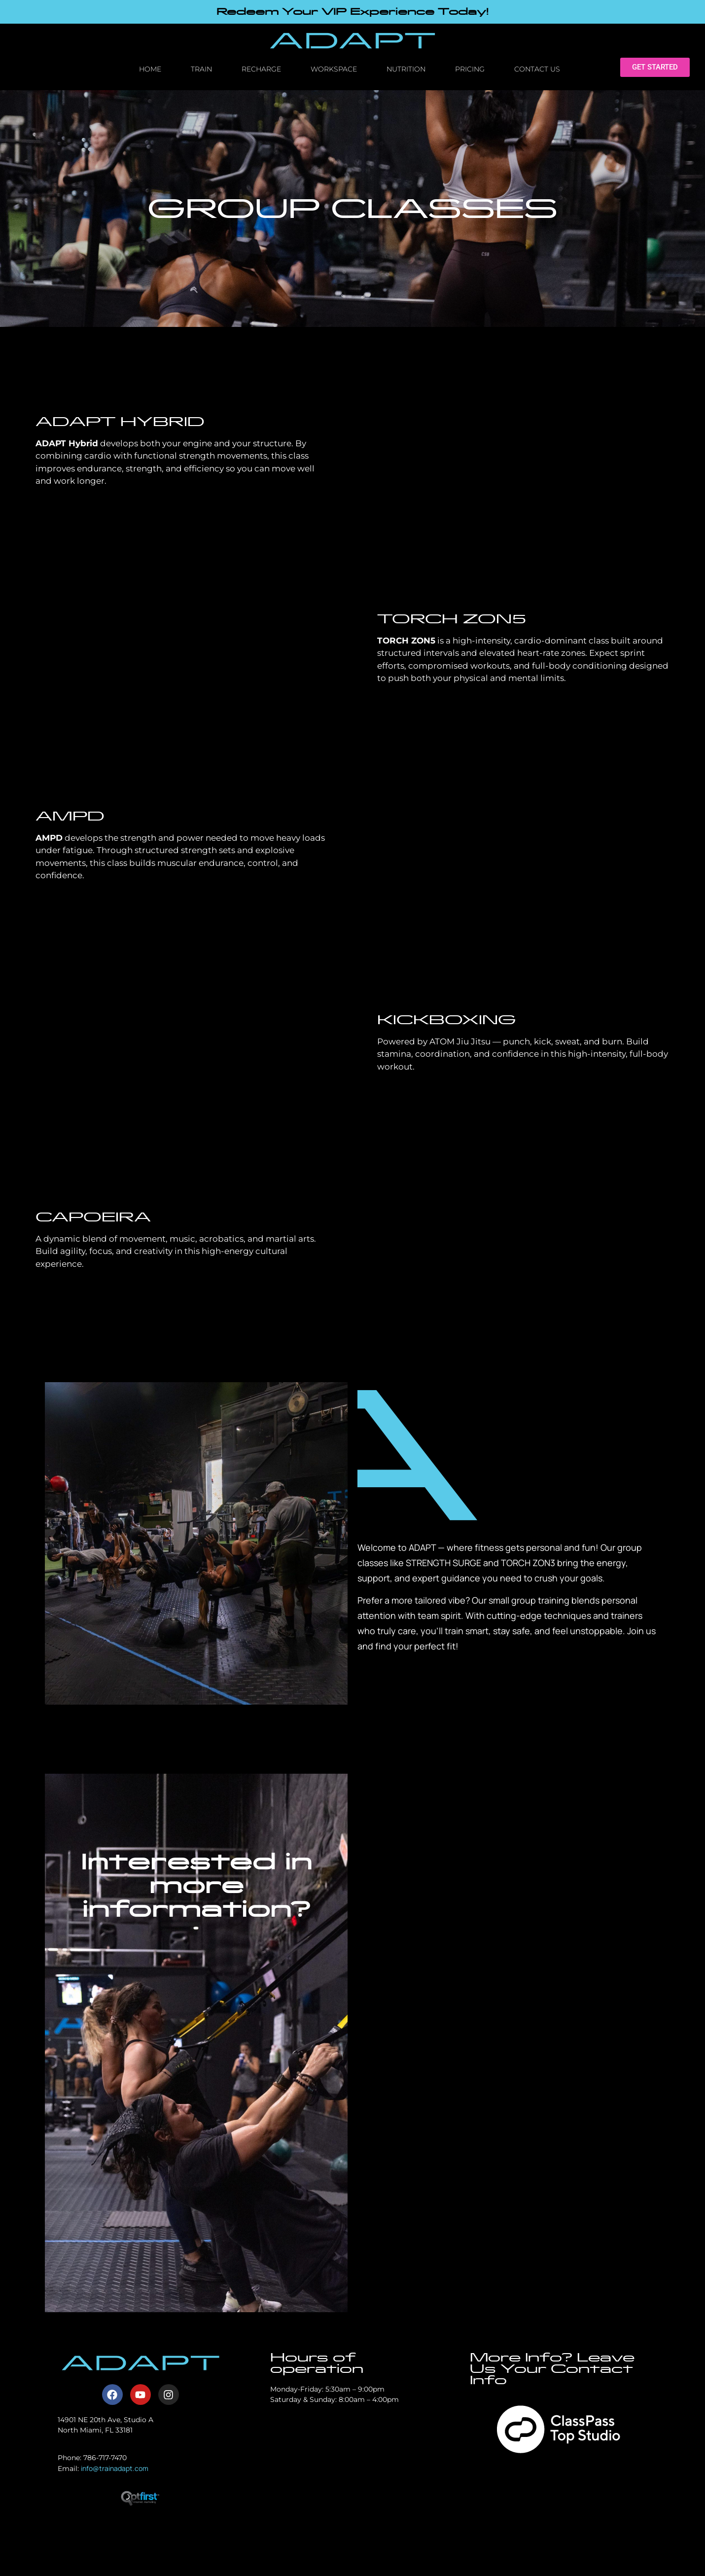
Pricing (470, 69)
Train (201, 69)
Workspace (334, 69)
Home (150, 69)
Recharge (261, 69)
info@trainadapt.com (114, 2468)
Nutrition (406, 69)
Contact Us (537, 69)
